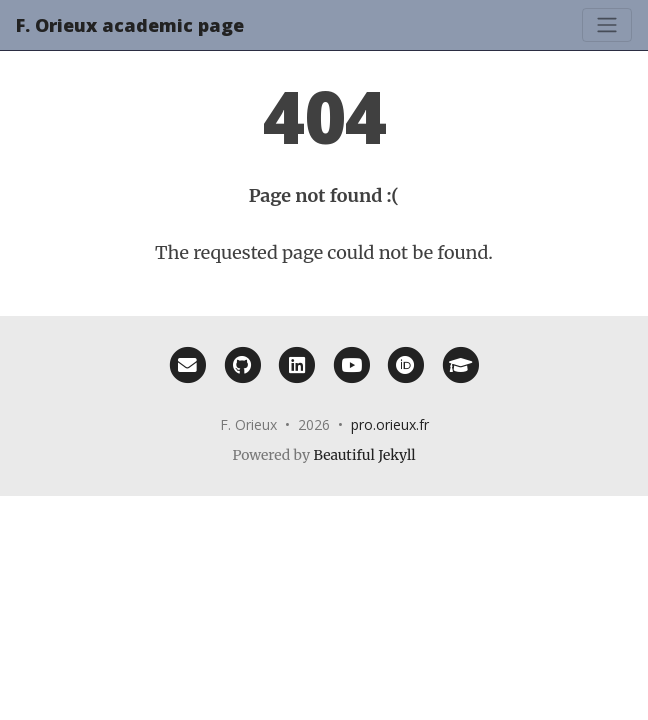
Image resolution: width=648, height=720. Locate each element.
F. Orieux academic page (130, 25)
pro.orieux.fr (390, 424)
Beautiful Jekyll (364, 455)
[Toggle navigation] (607, 25)
